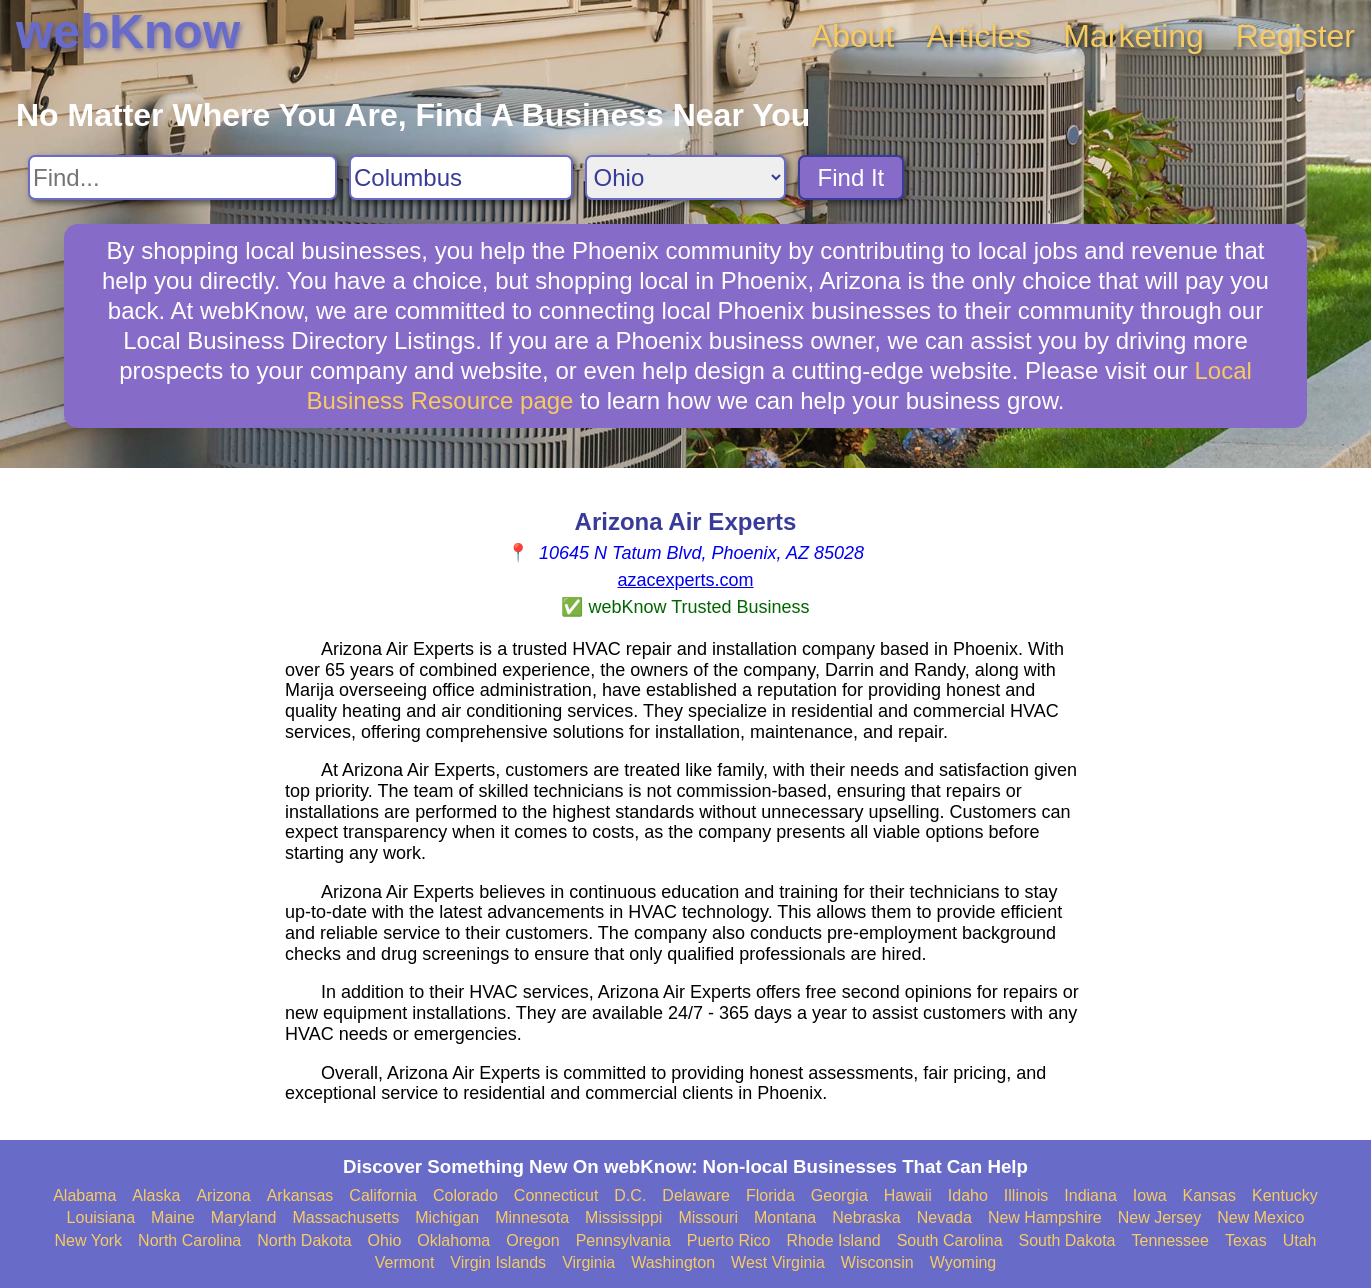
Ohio (385, 1240)
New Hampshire (1045, 1217)
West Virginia (778, 1262)
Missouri (708, 1217)
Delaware (696, 1195)
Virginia (588, 1262)
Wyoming (963, 1262)
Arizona (223, 1195)
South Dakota (1067, 1240)
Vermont (405, 1262)
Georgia (839, 1195)
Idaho (968, 1195)
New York (89, 1240)
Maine (173, 1217)
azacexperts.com (685, 580)
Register (1295, 36)
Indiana (1090, 1195)
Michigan (447, 1217)
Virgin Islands (498, 1262)
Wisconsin (877, 1262)
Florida (770, 1195)
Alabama (84, 1195)
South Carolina (950, 1240)
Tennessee (1169, 1240)
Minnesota (532, 1217)
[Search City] (461, 177)
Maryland (244, 1217)
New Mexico (1260, 1217)
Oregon (532, 1240)
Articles (978, 36)
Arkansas (300, 1195)
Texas (1246, 1240)
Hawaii (908, 1195)
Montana (785, 1217)
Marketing (1133, 36)
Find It (851, 177)
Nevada (944, 1217)
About (853, 36)
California (383, 1195)
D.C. (630, 1195)
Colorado (465, 1195)
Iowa (1150, 1195)
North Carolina (189, 1240)
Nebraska (866, 1217)
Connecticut (556, 1195)
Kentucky (1285, 1195)
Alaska (156, 1195)
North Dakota (304, 1240)
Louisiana (101, 1217)
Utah (1300, 1240)
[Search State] (685, 177)
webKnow (128, 31)
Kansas (1209, 1195)
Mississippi (623, 1217)
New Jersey (1160, 1217)
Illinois (1026, 1195)
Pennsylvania (623, 1240)
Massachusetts (345, 1217)
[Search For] (182, 177)
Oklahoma (453, 1240)
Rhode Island (833, 1240)
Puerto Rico (729, 1240)
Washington (673, 1262)
